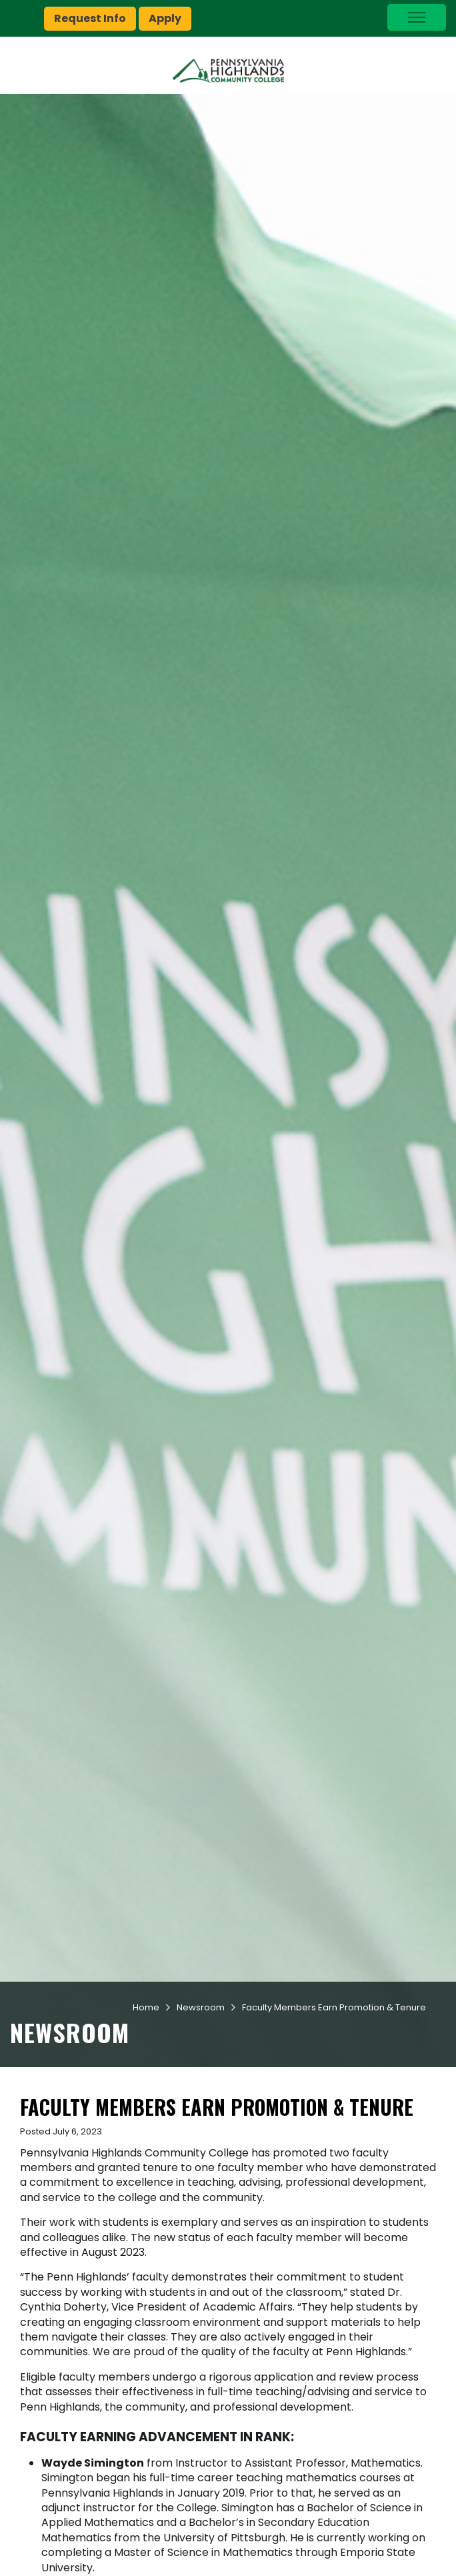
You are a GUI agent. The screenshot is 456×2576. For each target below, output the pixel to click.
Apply (165, 18)
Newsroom (201, 2007)
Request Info (90, 18)
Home (146, 2007)
